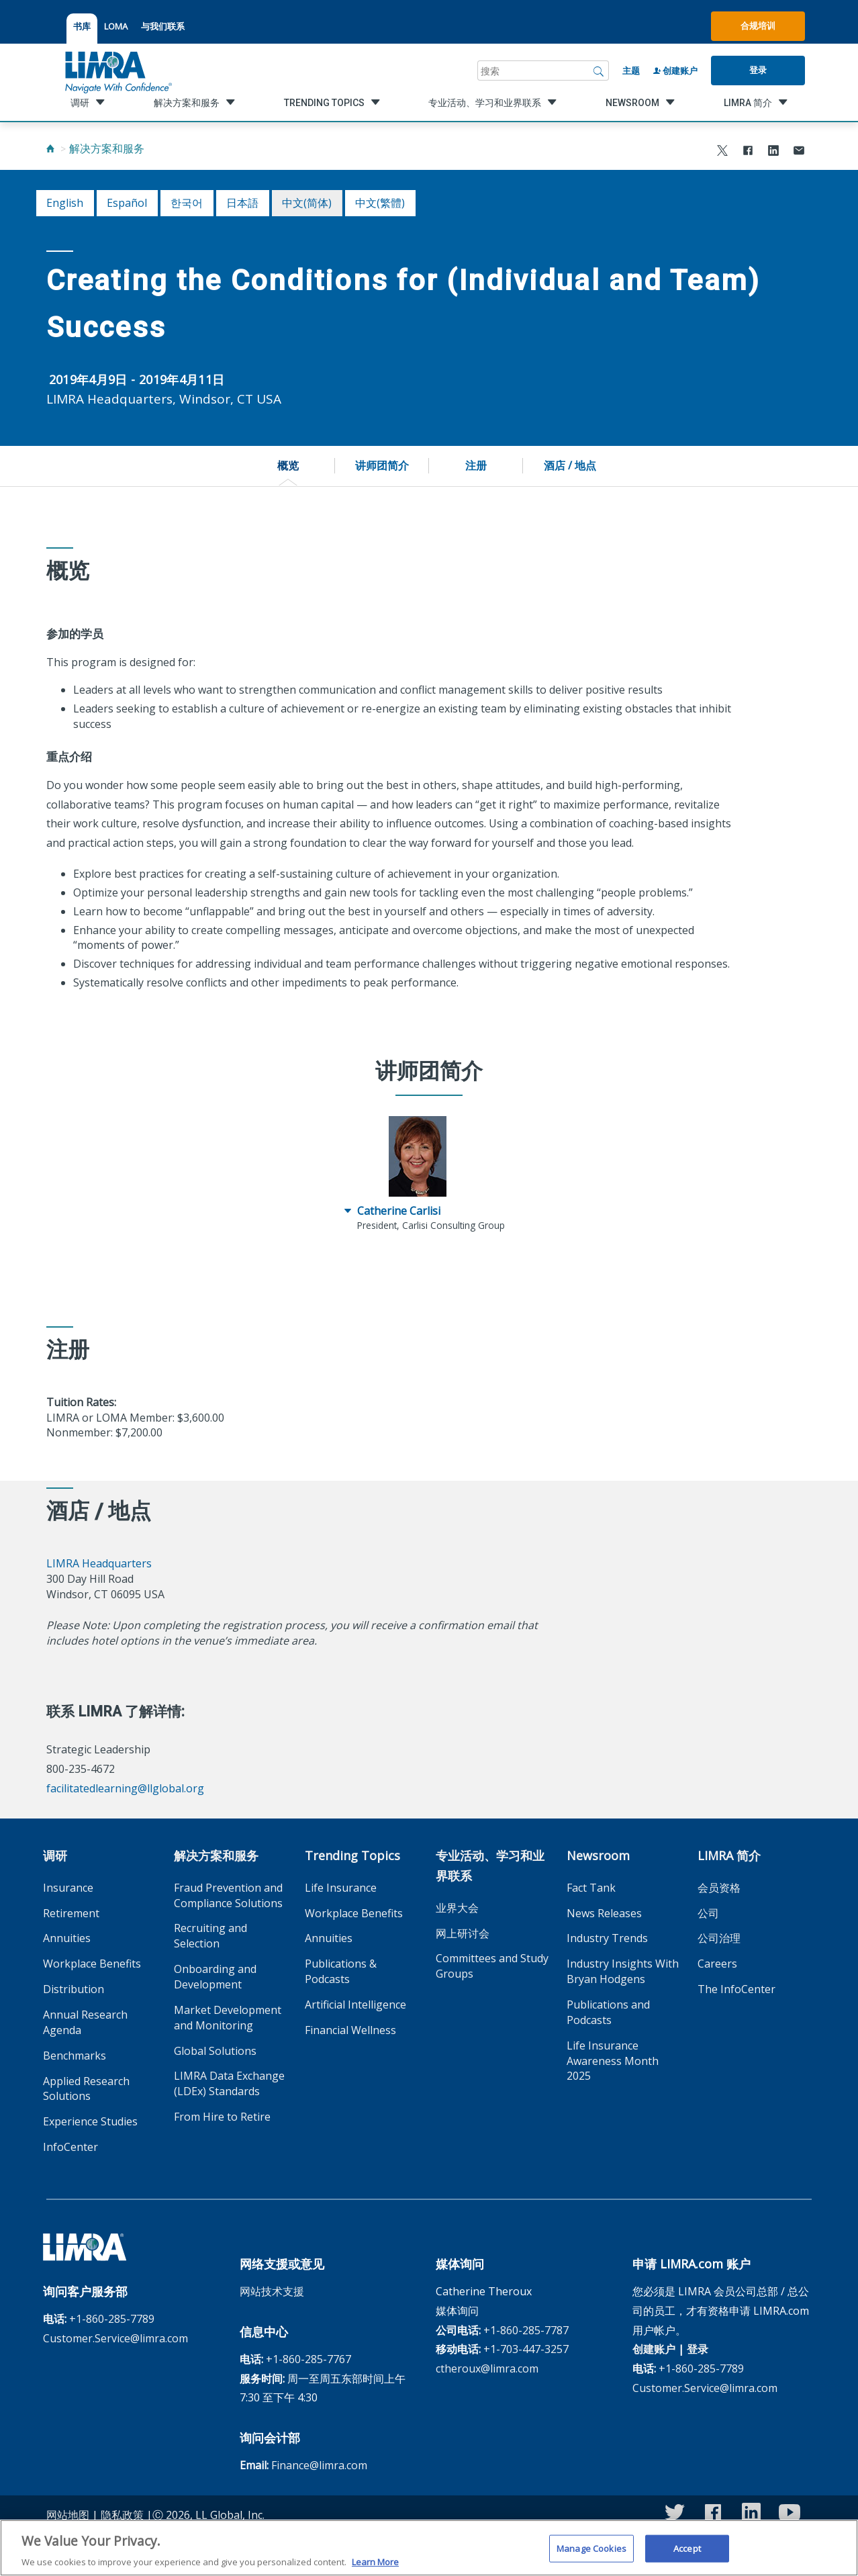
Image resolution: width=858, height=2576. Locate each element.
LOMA (116, 26)
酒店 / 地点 (570, 465)
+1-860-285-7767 (308, 2359)
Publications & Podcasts (341, 1971)
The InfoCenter (736, 1989)
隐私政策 (122, 2515)
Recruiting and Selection (210, 1936)
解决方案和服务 (106, 148)
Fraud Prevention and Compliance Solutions (228, 1895)
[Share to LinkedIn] (773, 152)
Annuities (67, 1938)
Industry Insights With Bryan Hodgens (623, 1971)
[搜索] (599, 70)
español (127, 202)
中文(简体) (307, 202)
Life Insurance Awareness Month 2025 (613, 2061)
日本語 (242, 202)
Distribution (73, 1989)
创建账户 (675, 70)
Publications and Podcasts (608, 2012)
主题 (631, 70)
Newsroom (598, 1855)
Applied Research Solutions (86, 2089)
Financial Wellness (350, 2030)
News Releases (604, 1913)
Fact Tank (591, 1887)
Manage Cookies (591, 2554)
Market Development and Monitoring (227, 2018)
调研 (55, 1855)
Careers (717, 1963)
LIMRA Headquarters (99, 1563)
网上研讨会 (462, 1933)
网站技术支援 (272, 2291)
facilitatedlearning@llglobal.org (125, 1788)
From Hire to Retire (222, 2116)
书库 (82, 26)
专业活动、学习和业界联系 (490, 1865)
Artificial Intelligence (355, 2004)
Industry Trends (607, 1938)
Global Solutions (215, 2050)
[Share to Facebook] (748, 152)
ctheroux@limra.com (487, 2368)
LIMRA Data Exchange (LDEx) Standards (229, 2083)
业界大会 (457, 1907)
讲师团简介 (382, 465)
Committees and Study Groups (492, 1966)
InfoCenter (70, 2147)
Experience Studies (90, 2121)
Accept (687, 2554)
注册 (476, 465)
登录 (758, 70)
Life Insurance (341, 1887)
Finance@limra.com (319, 2465)
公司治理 (719, 1938)
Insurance (68, 1887)
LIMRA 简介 (729, 1855)
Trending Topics (352, 1855)
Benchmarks (74, 2055)
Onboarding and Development (215, 1977)
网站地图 (67, 2515)
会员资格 (719, 1887)
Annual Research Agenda (85, 2022)
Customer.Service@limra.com (115, 2338)
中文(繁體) (380, 202)
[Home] (50, 148)
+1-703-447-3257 (526, 2349)
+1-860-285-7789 (111, 2318)
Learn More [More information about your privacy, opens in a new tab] (375, 2568)
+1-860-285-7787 (526, 2330)
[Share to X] (722, 152)
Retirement (71, 1913)
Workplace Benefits (92, 1963)
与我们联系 (163, 26)
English (64, 202)
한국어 (187, 202)
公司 (708, 1913)
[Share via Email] (799, 152)
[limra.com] (117, 70)
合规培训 (758, 25)
